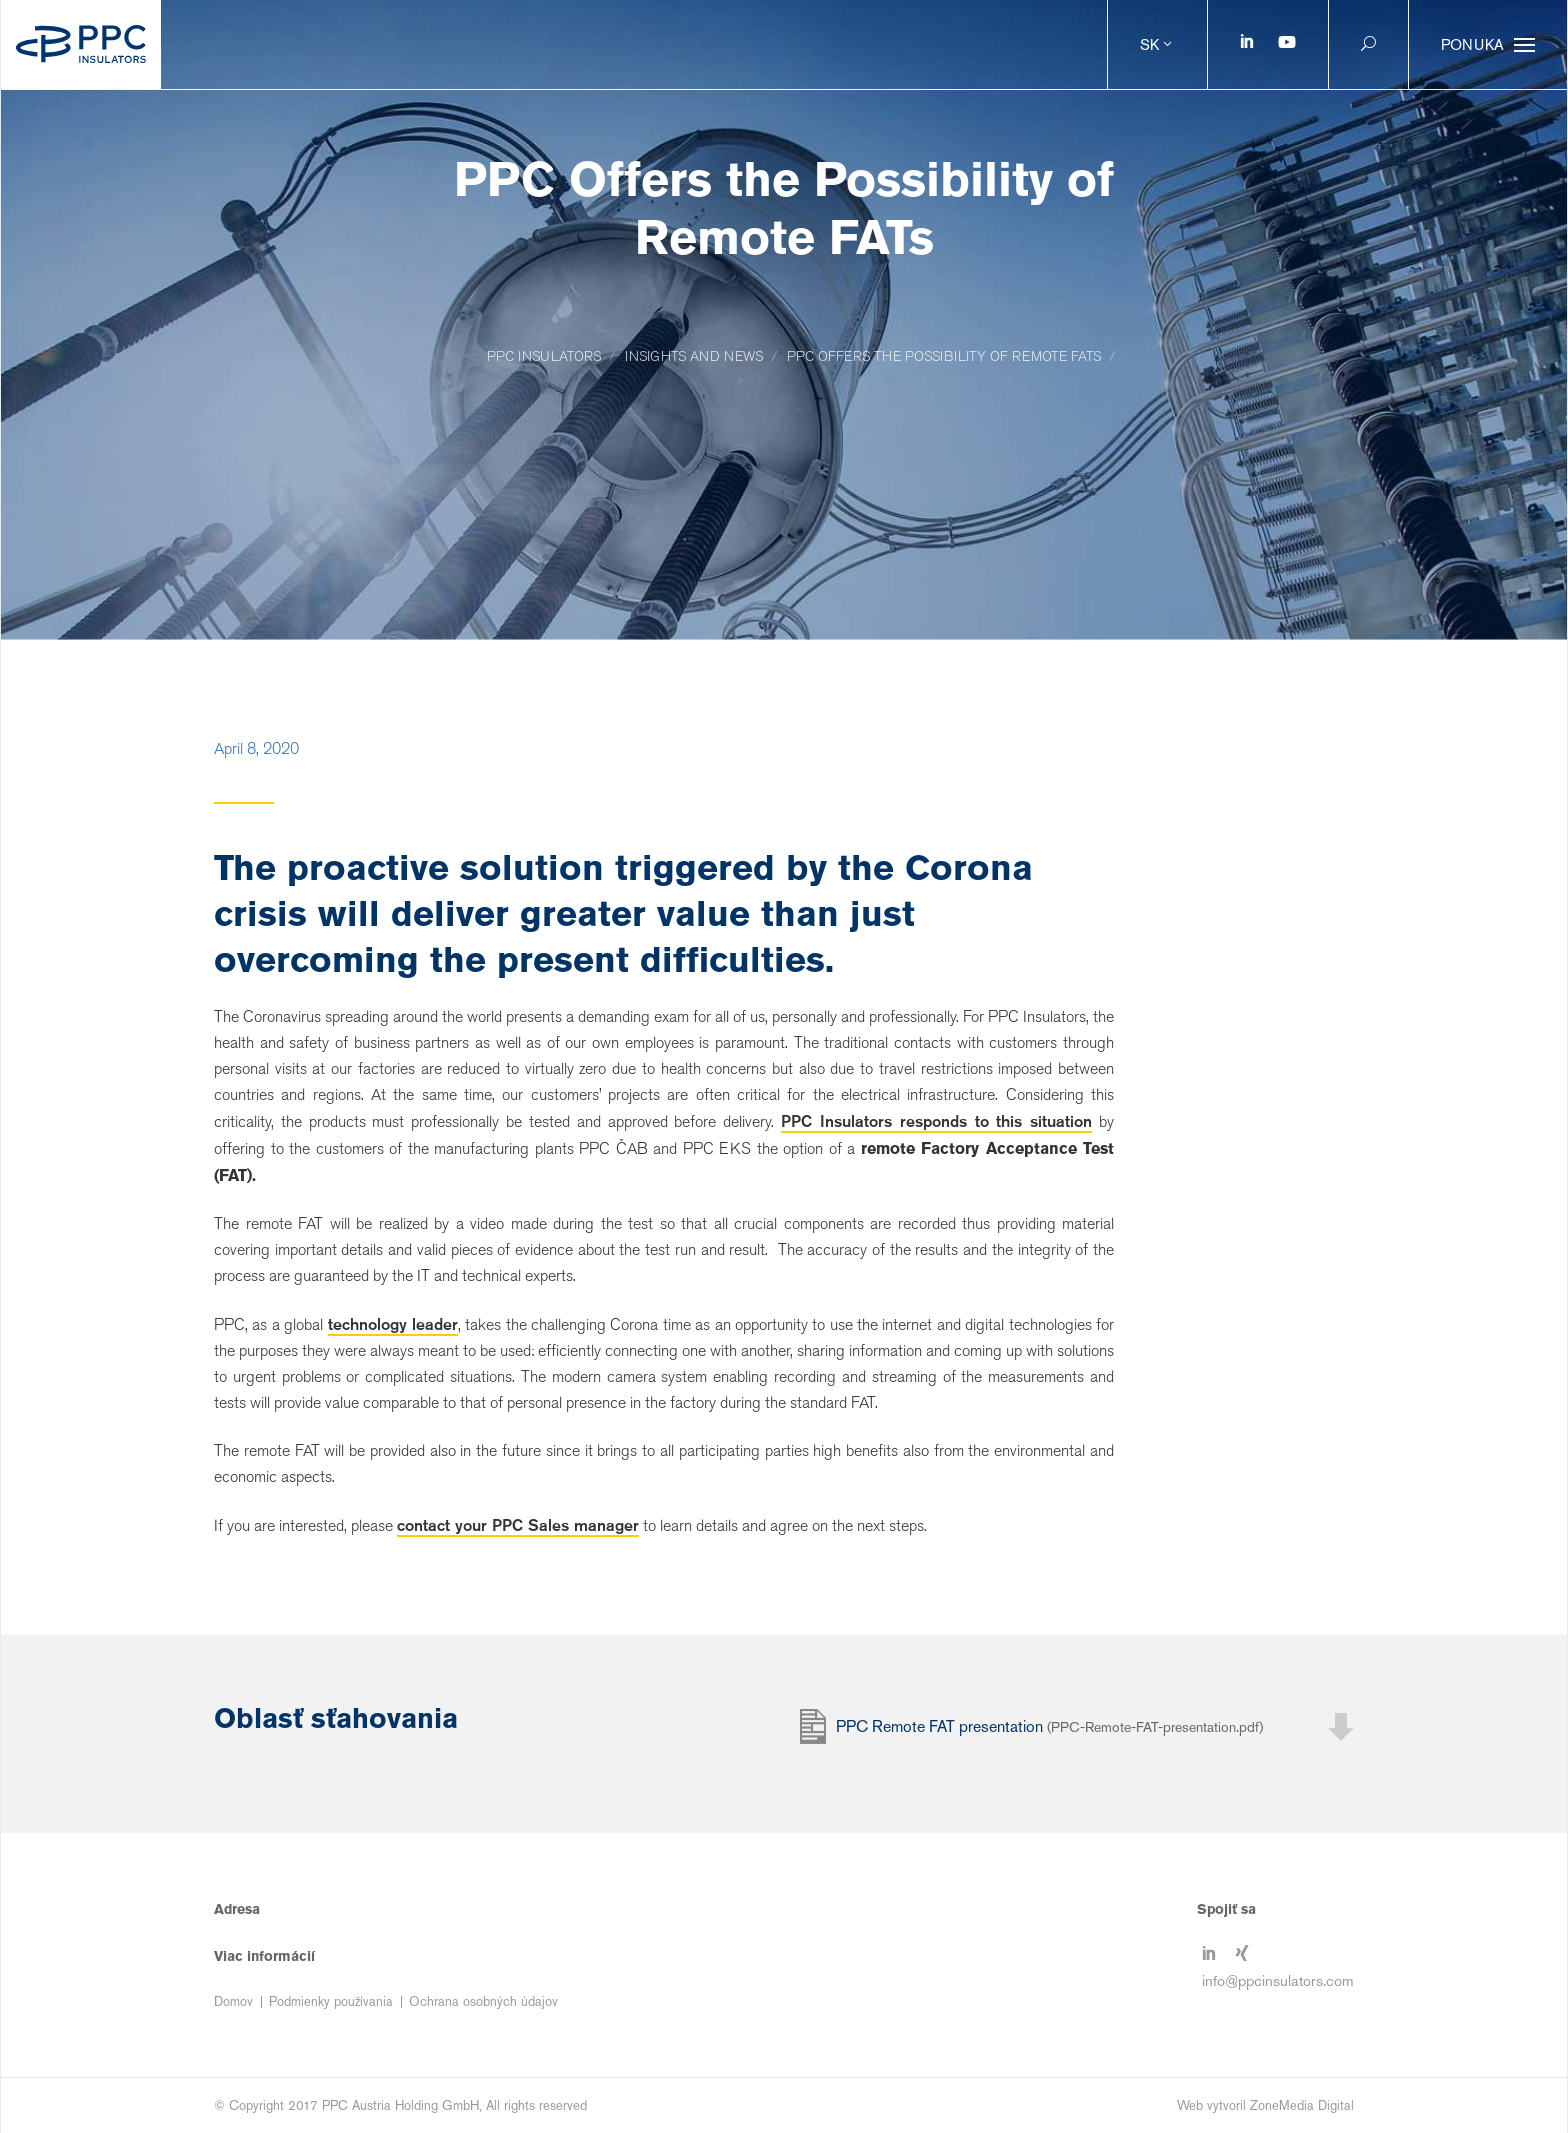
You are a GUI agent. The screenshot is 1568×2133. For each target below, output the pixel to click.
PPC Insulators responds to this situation (936, 1121)
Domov (233, 2001)
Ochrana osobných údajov (483, 2001)
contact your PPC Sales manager (518, 1525)
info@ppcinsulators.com (1278, 1980)
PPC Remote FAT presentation (1049, 1726)
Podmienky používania (331, 2001)
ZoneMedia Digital (1302, 2105)
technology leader (393, 1324)
